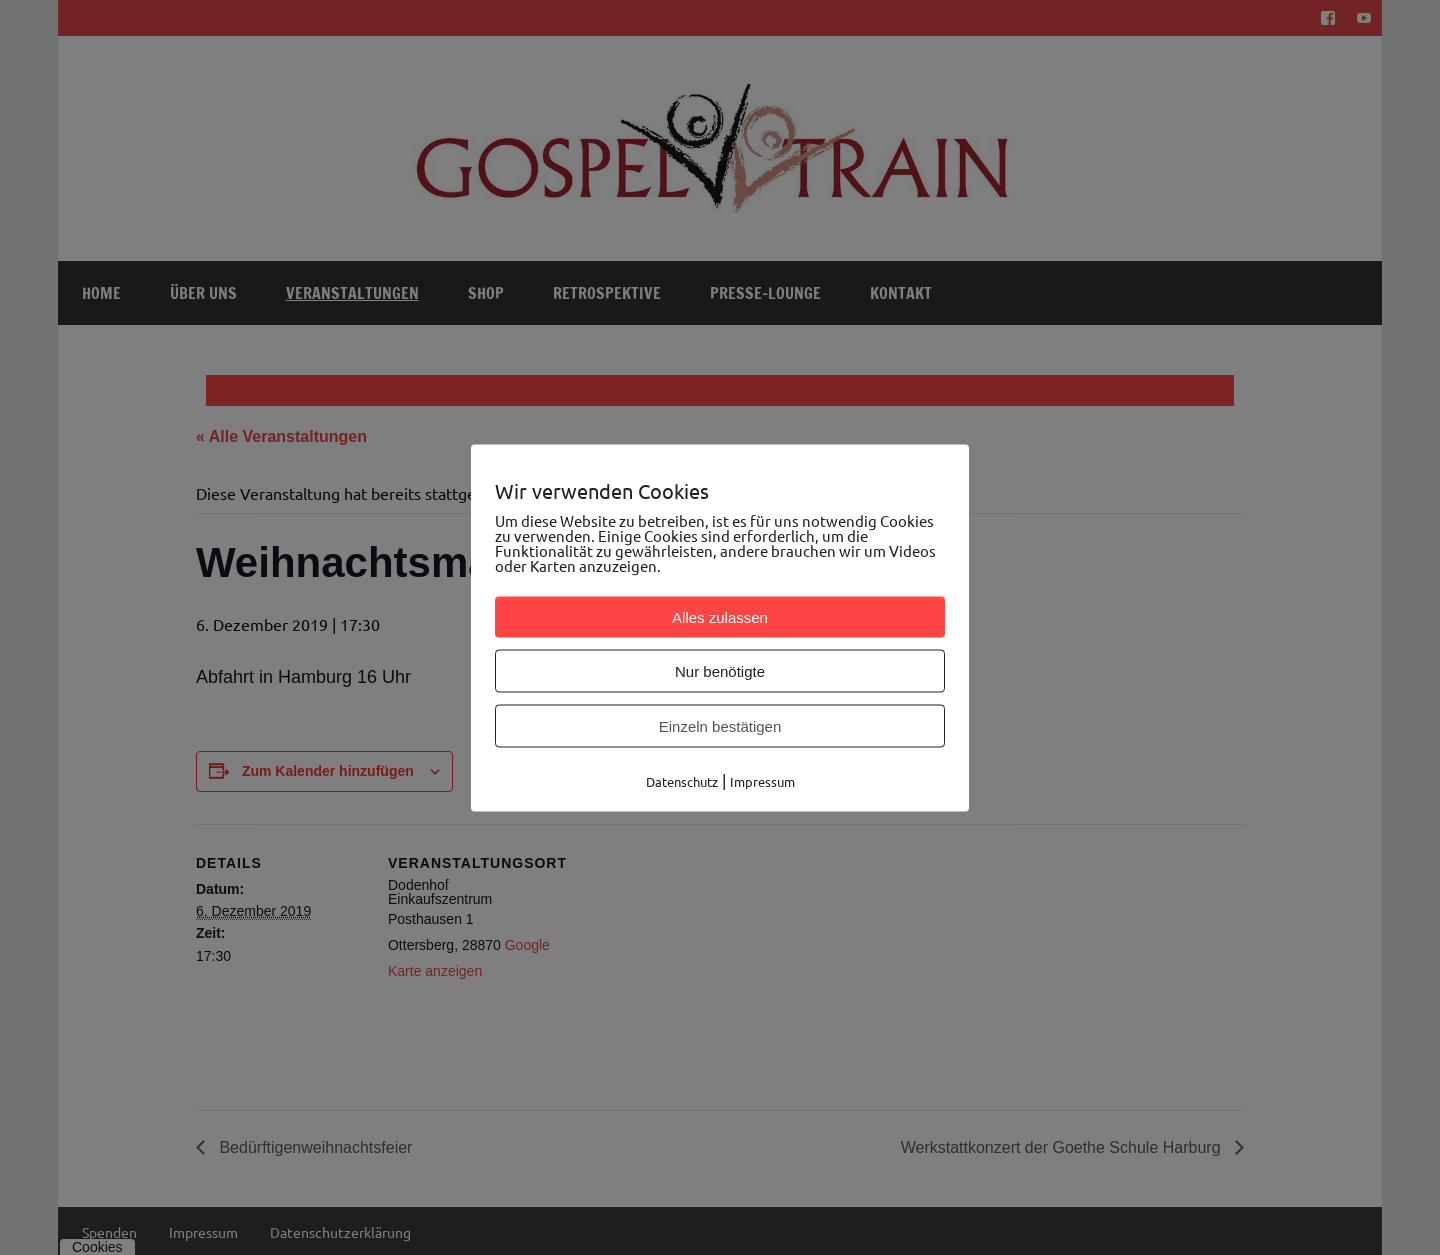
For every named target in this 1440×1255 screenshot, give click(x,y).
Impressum (762, 780)
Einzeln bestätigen (720, 725)
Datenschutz (682, 780)
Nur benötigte (720, 670)
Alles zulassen (720, 616)
